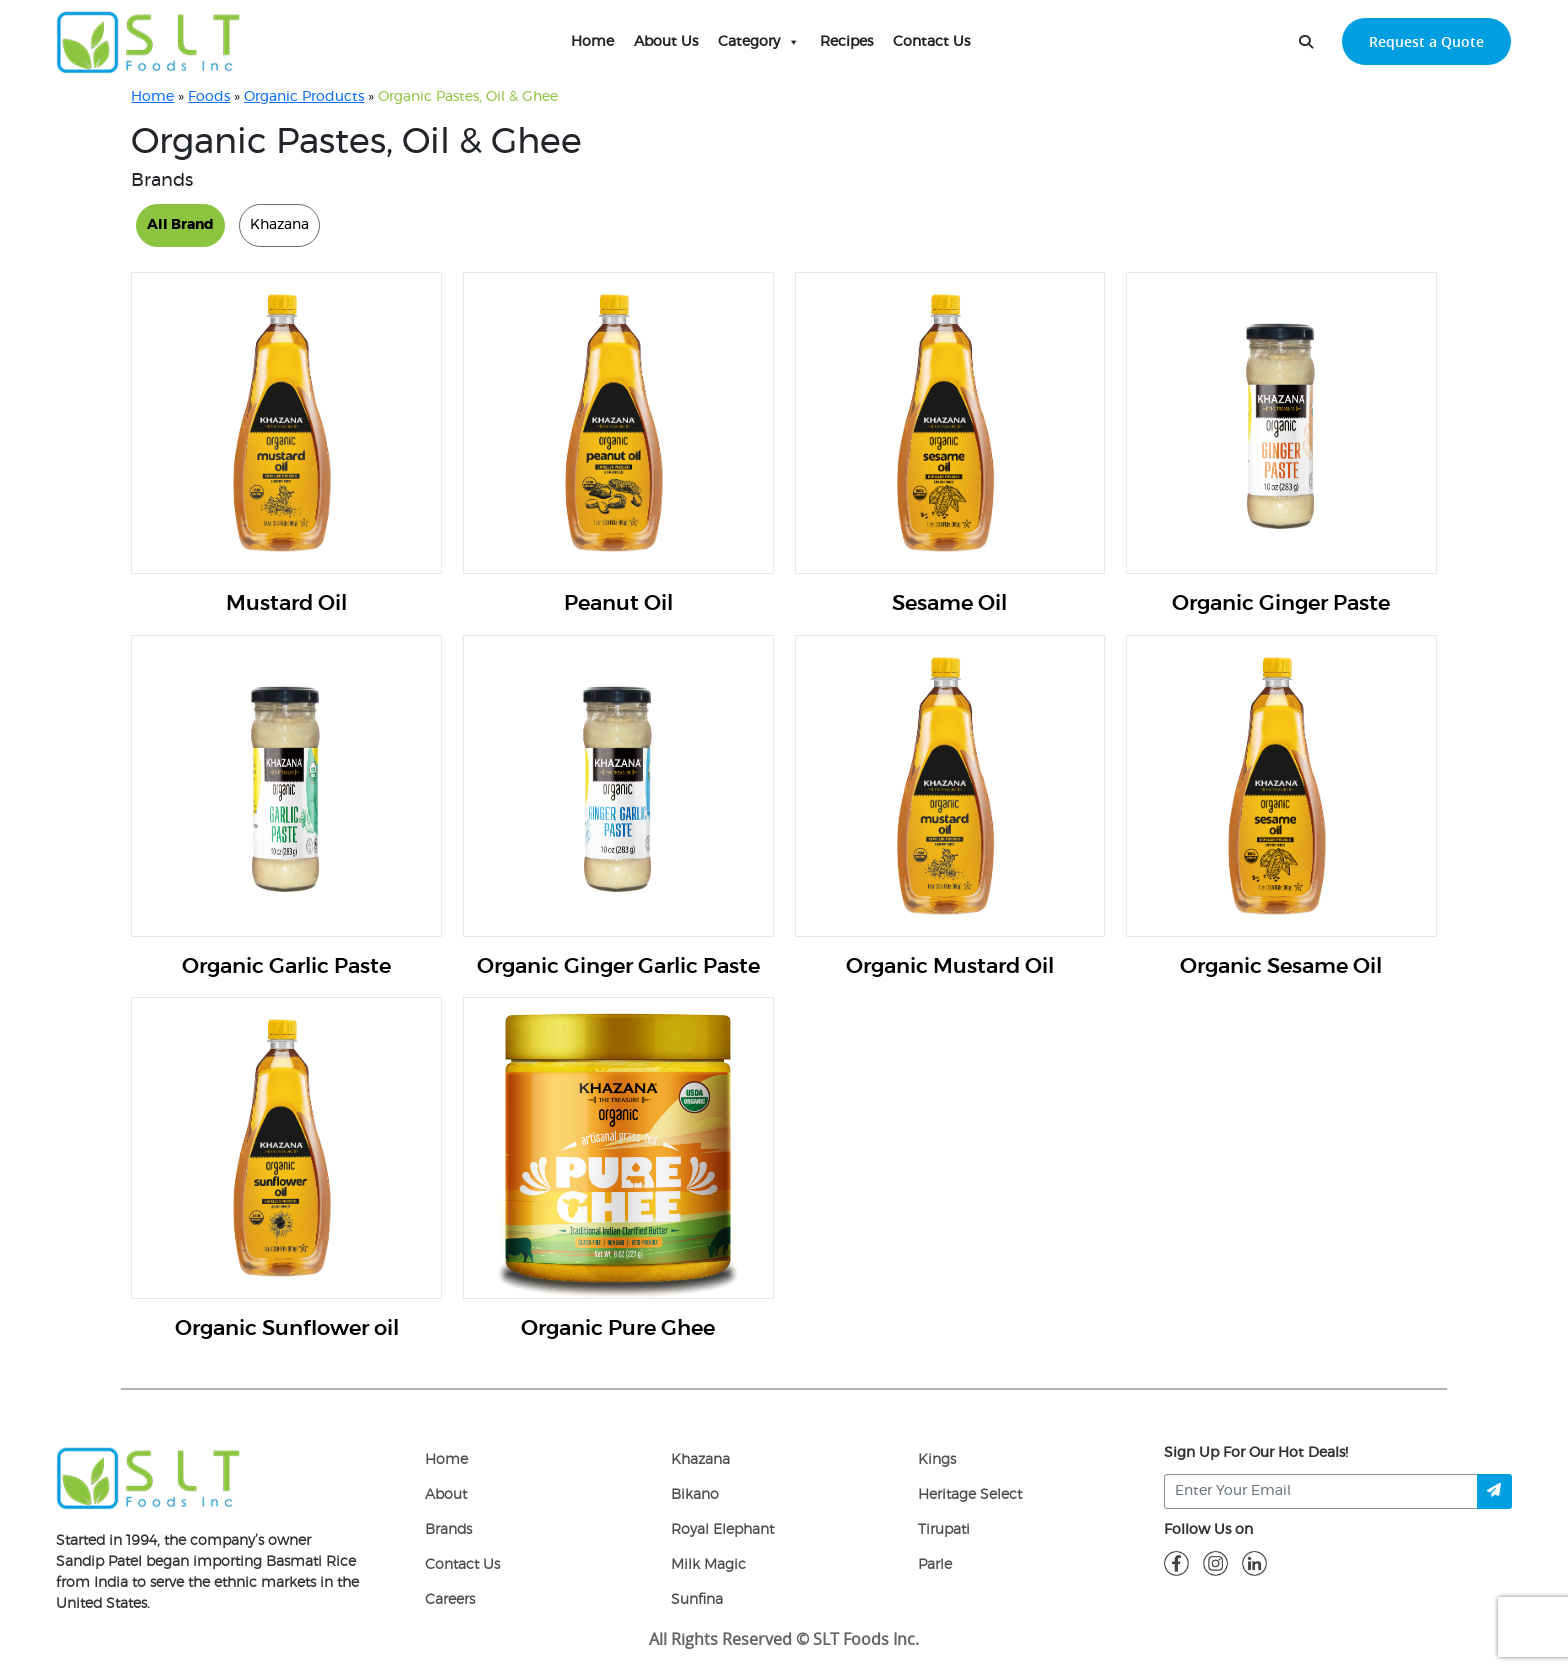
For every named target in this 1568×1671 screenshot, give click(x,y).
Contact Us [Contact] (462, 1565)
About (446, 1495)
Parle (935, 1565)
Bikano (695, 1495)
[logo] (148, 1477)
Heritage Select (970, 1495)
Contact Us (931, 42)
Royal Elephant (722, 1530)
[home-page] (148, 42)
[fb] (1176, 1563)
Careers (450, 1600)
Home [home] (446, 1460)
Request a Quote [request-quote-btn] (1426, 41)
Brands (448, 1530)
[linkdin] (1254, 1563)
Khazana (700, 1460)
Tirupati (944, 1530)
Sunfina (697, 1600)
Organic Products (304, 97)
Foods (209, 97)
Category (759, 42)
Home (592, 42)
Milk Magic (708, 1565)
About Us (666, 42)
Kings (937, 1460)
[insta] (1215, 1563)
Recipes (846, 42)
